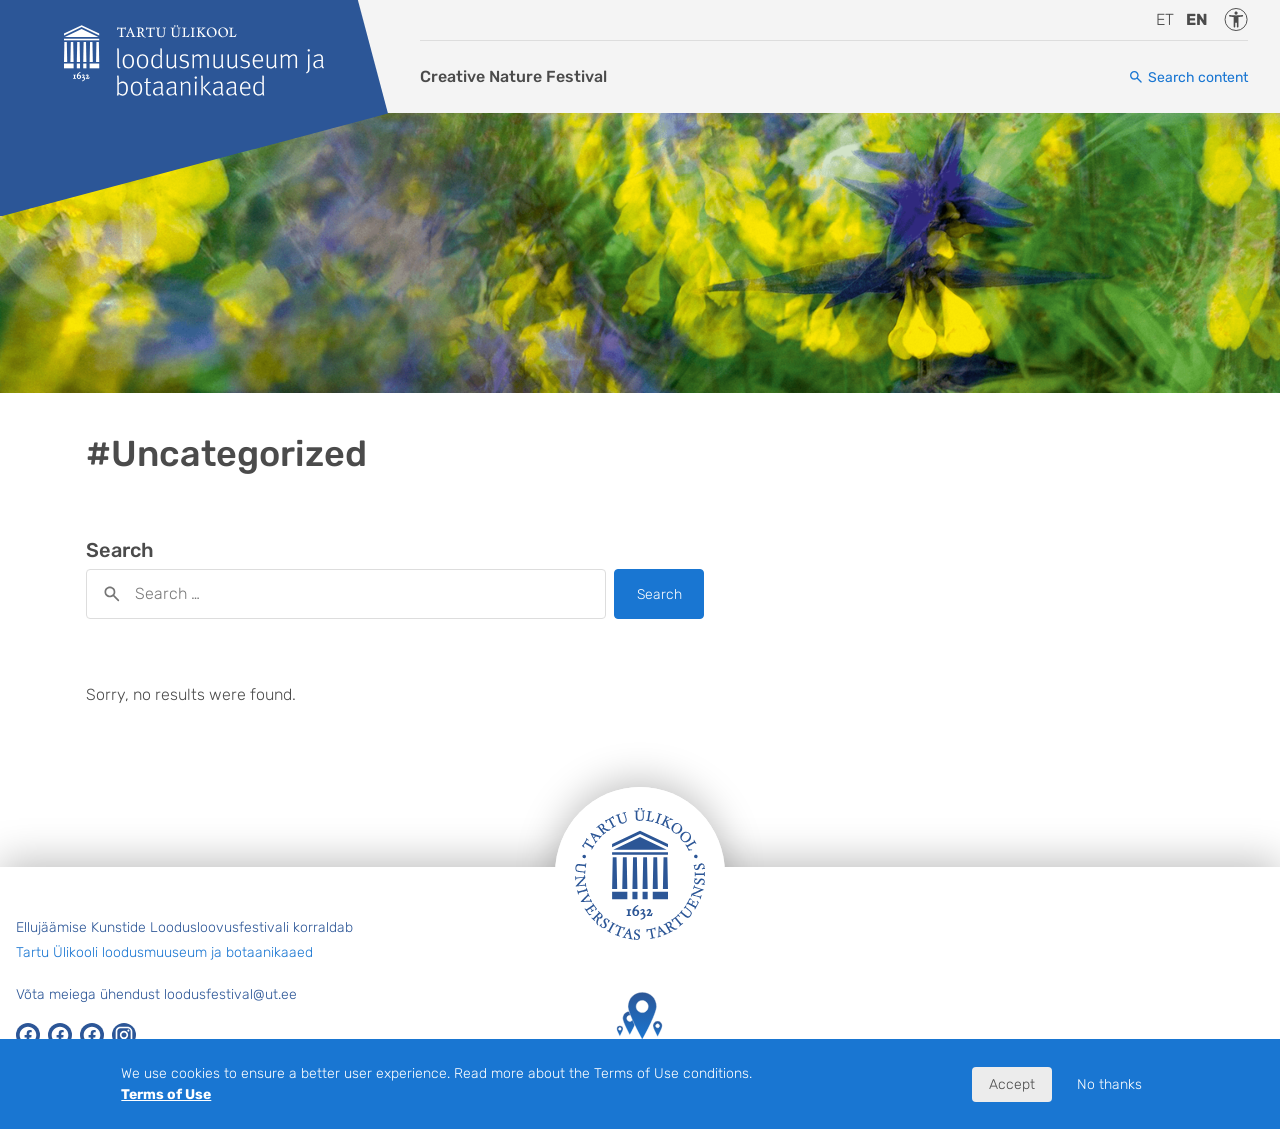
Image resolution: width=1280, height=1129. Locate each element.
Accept (1012, 1084)
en (1197, 19)
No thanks (1109, 1084)
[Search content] (1188, 77)
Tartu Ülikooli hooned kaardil (640, 1034)
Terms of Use (166, 1094)
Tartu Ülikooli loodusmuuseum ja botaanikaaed (164, 952)
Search (659, 594)
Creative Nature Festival (513, 76)
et (1165, 19)
